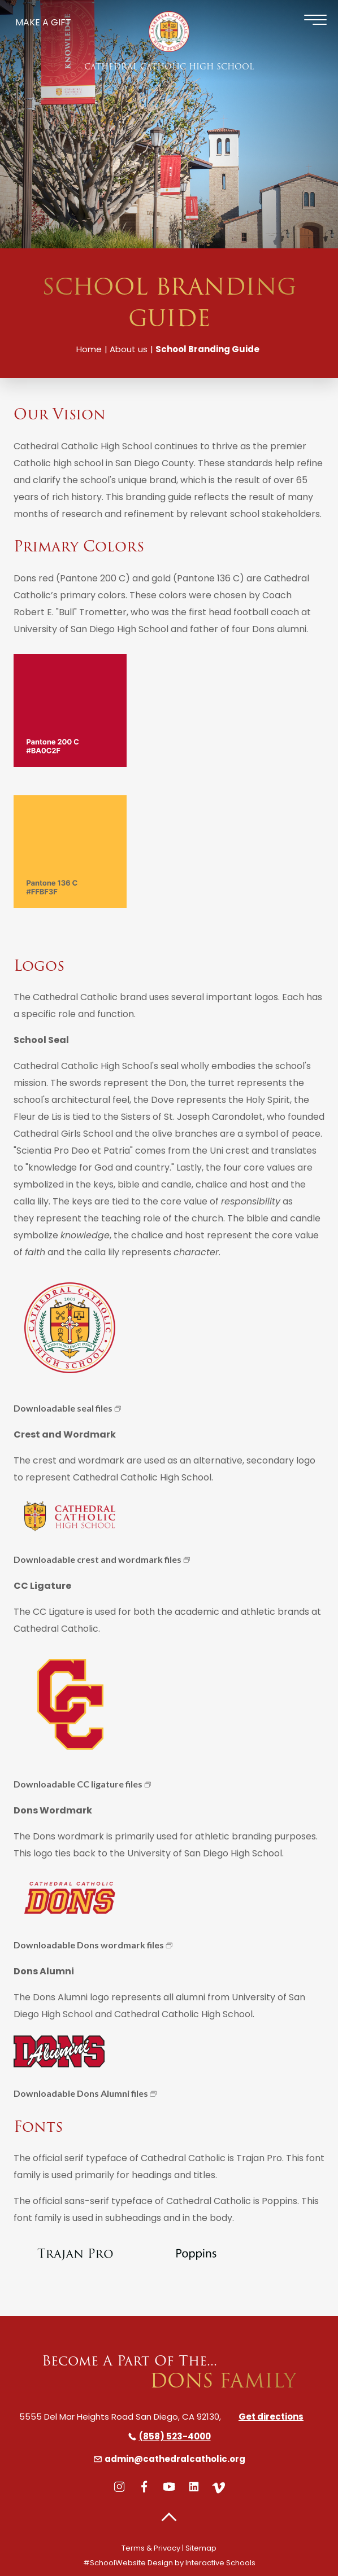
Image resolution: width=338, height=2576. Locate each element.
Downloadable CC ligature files (78, 1783)
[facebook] (144, 2487)
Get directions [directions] (271, 2416)
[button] (169, 2517)
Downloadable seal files (63, 1408)
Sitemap (200, 2548)
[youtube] (169, 2487)
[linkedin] (194, 2487)
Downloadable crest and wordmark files (97, 1559)
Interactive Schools (220, 2562)
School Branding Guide (207, 349)
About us (129, 349)
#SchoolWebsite (114, 2562)
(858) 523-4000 (169, 2436)
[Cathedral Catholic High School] (169, 31)
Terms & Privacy (151, 2548)
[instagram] (119, 2487)
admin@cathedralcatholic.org (169, 2459)
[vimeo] (218, 2487)
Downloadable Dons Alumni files (81, 2093)
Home (89, 349)
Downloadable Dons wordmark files (89, 1944)
